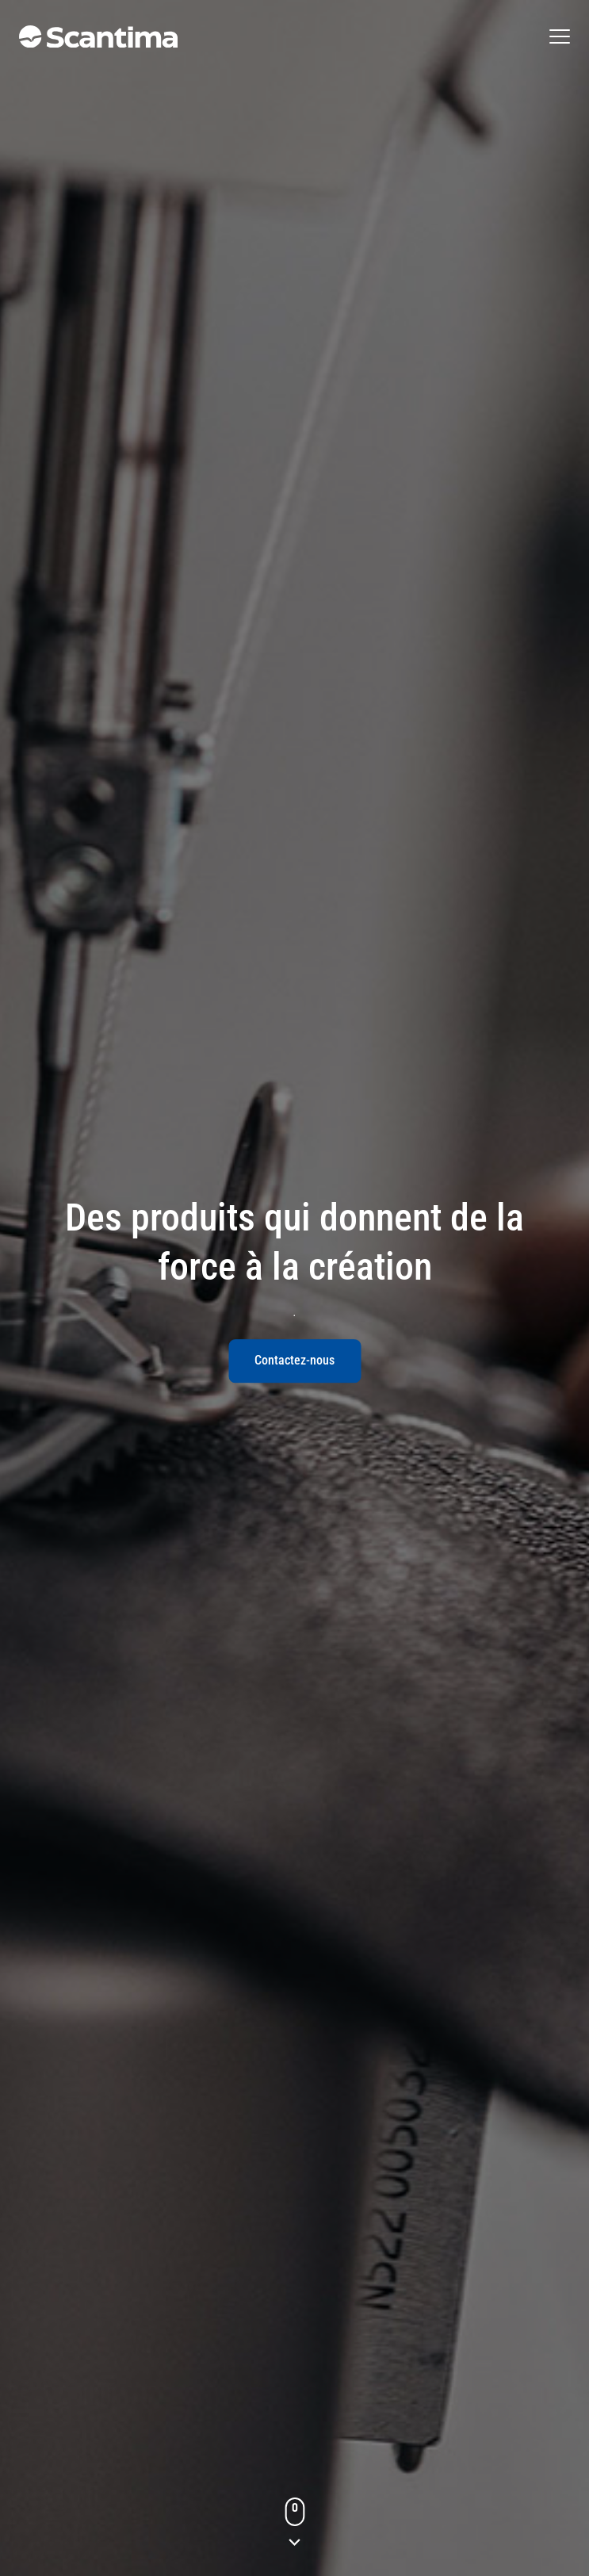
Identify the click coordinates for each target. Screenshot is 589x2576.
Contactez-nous (294, 1360)
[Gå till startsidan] (98, 36)
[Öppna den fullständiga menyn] (559, 36)
